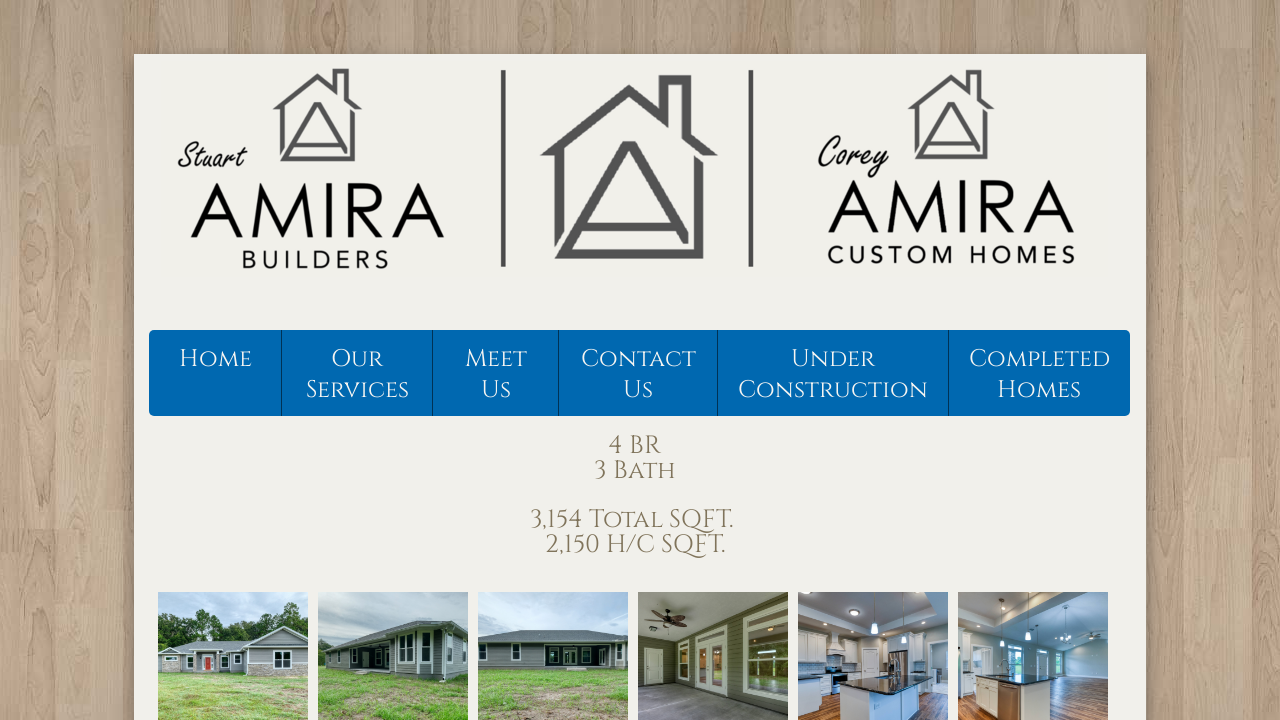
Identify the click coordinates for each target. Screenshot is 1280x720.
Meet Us (496, 374)
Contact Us (638, 374)
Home (215, 359)
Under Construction (833, 374)
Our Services (357, 374)
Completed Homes (1039, 374)
